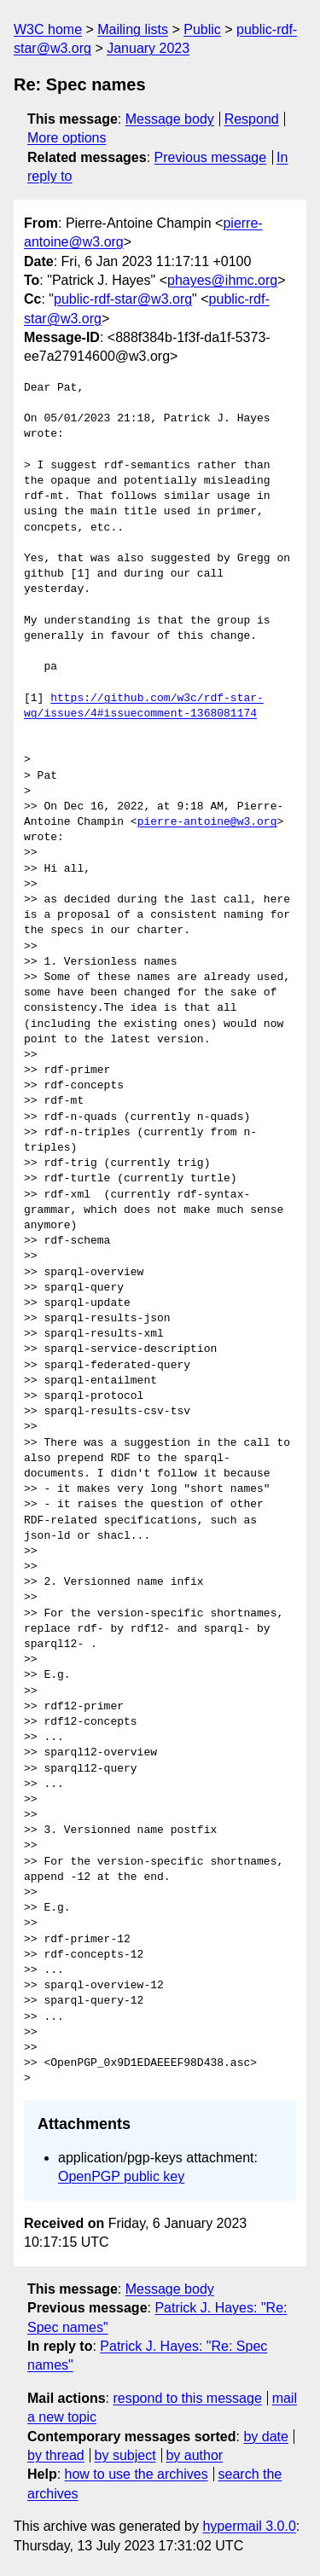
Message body (169, 119)
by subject (125, 2455)
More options (67, 138)
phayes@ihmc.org (222, 280)
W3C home (48, 29)
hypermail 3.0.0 (248, 2526)
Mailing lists (132, 29)
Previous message (210, 157)
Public (202, 29)
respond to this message (187, 2398)
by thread (55, 2455)
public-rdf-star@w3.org (123, 299)
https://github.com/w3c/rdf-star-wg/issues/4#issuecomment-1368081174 (144, 706)
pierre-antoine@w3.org (207, 822)
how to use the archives (136, 2474)
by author (194, 2455)
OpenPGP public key (121, 2176)
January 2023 (148, 48)
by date (265, 2436)
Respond (251, 119)
